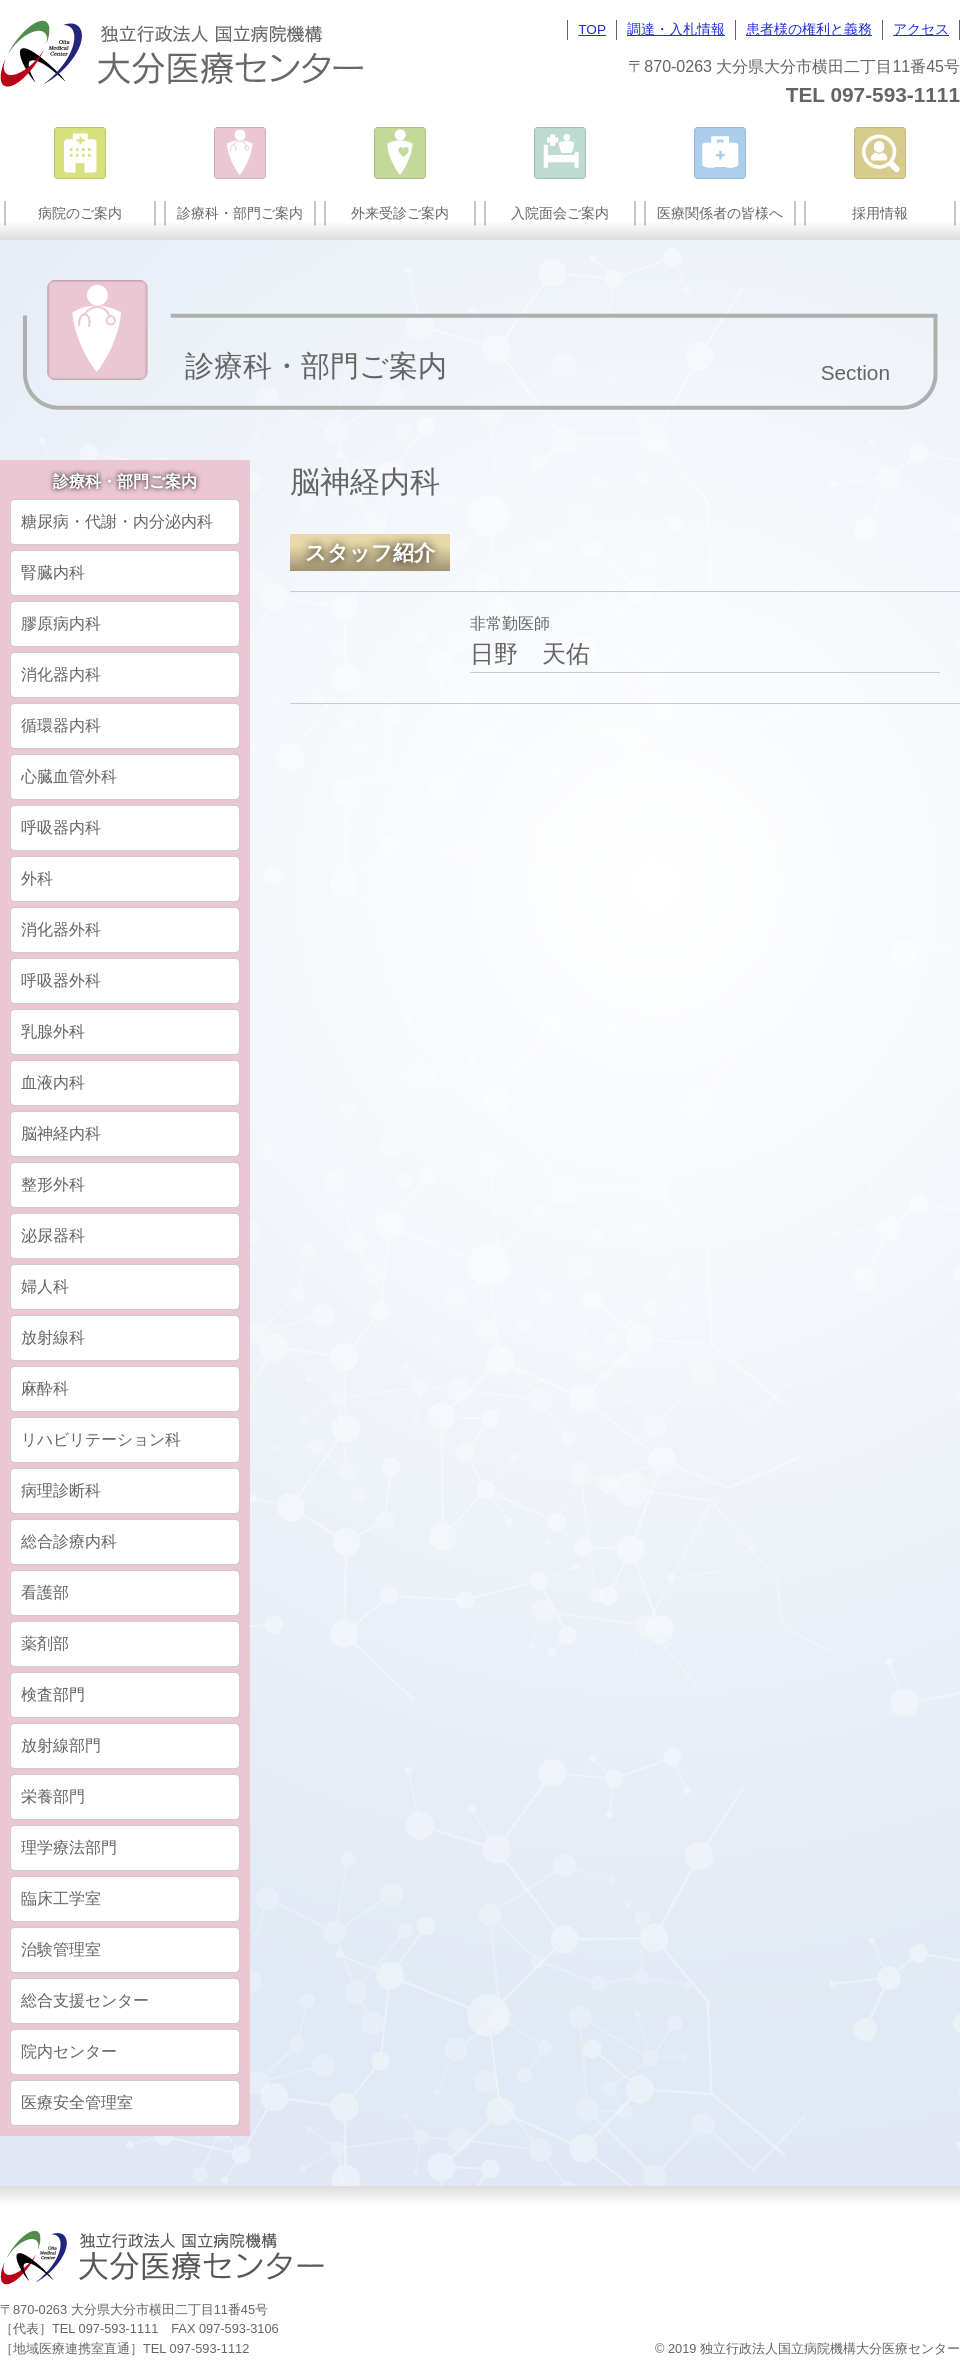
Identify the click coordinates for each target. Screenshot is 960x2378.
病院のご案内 (80, 213)
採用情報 (880, 213)
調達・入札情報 (676, 29)
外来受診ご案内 (400, 213)
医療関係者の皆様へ (720, 213)
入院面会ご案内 (560, 213)
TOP (592, 29)
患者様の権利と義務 (809, 29)
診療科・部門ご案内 (240, 213)
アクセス (921, 29)
